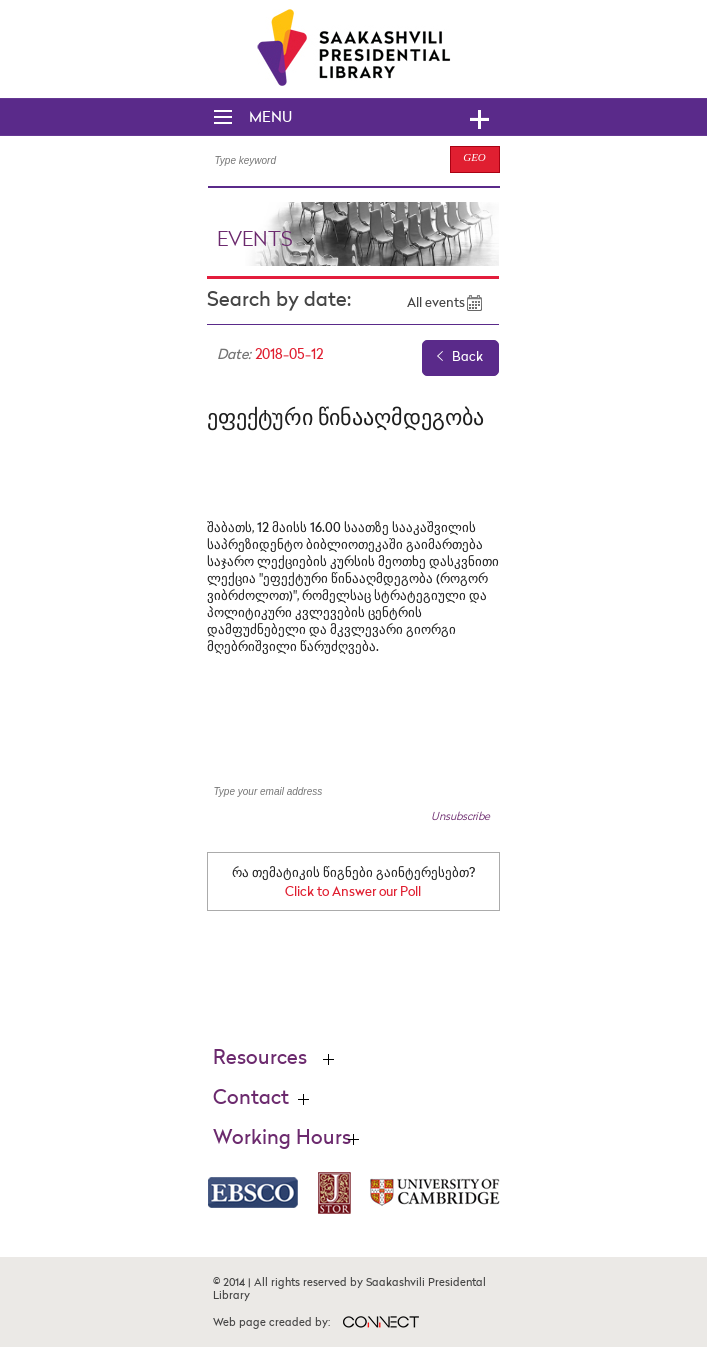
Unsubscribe (460, 817)
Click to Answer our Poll (353, 892)
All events (436, 303)
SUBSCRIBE (451, 792)
